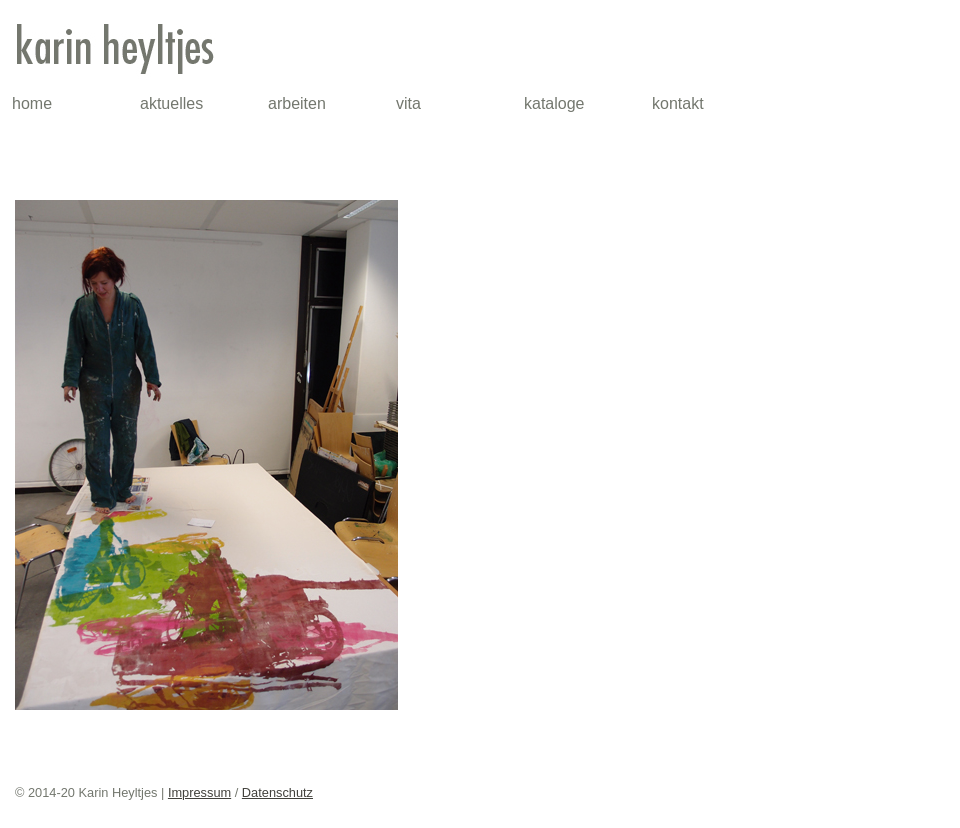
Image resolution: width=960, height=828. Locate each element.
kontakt (678, 103)
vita (408, 103)
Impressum (199, 792)
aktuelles (171, 103)
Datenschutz (277, 792)
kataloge (554, 103)
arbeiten (297, 103)
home (32, 103)
